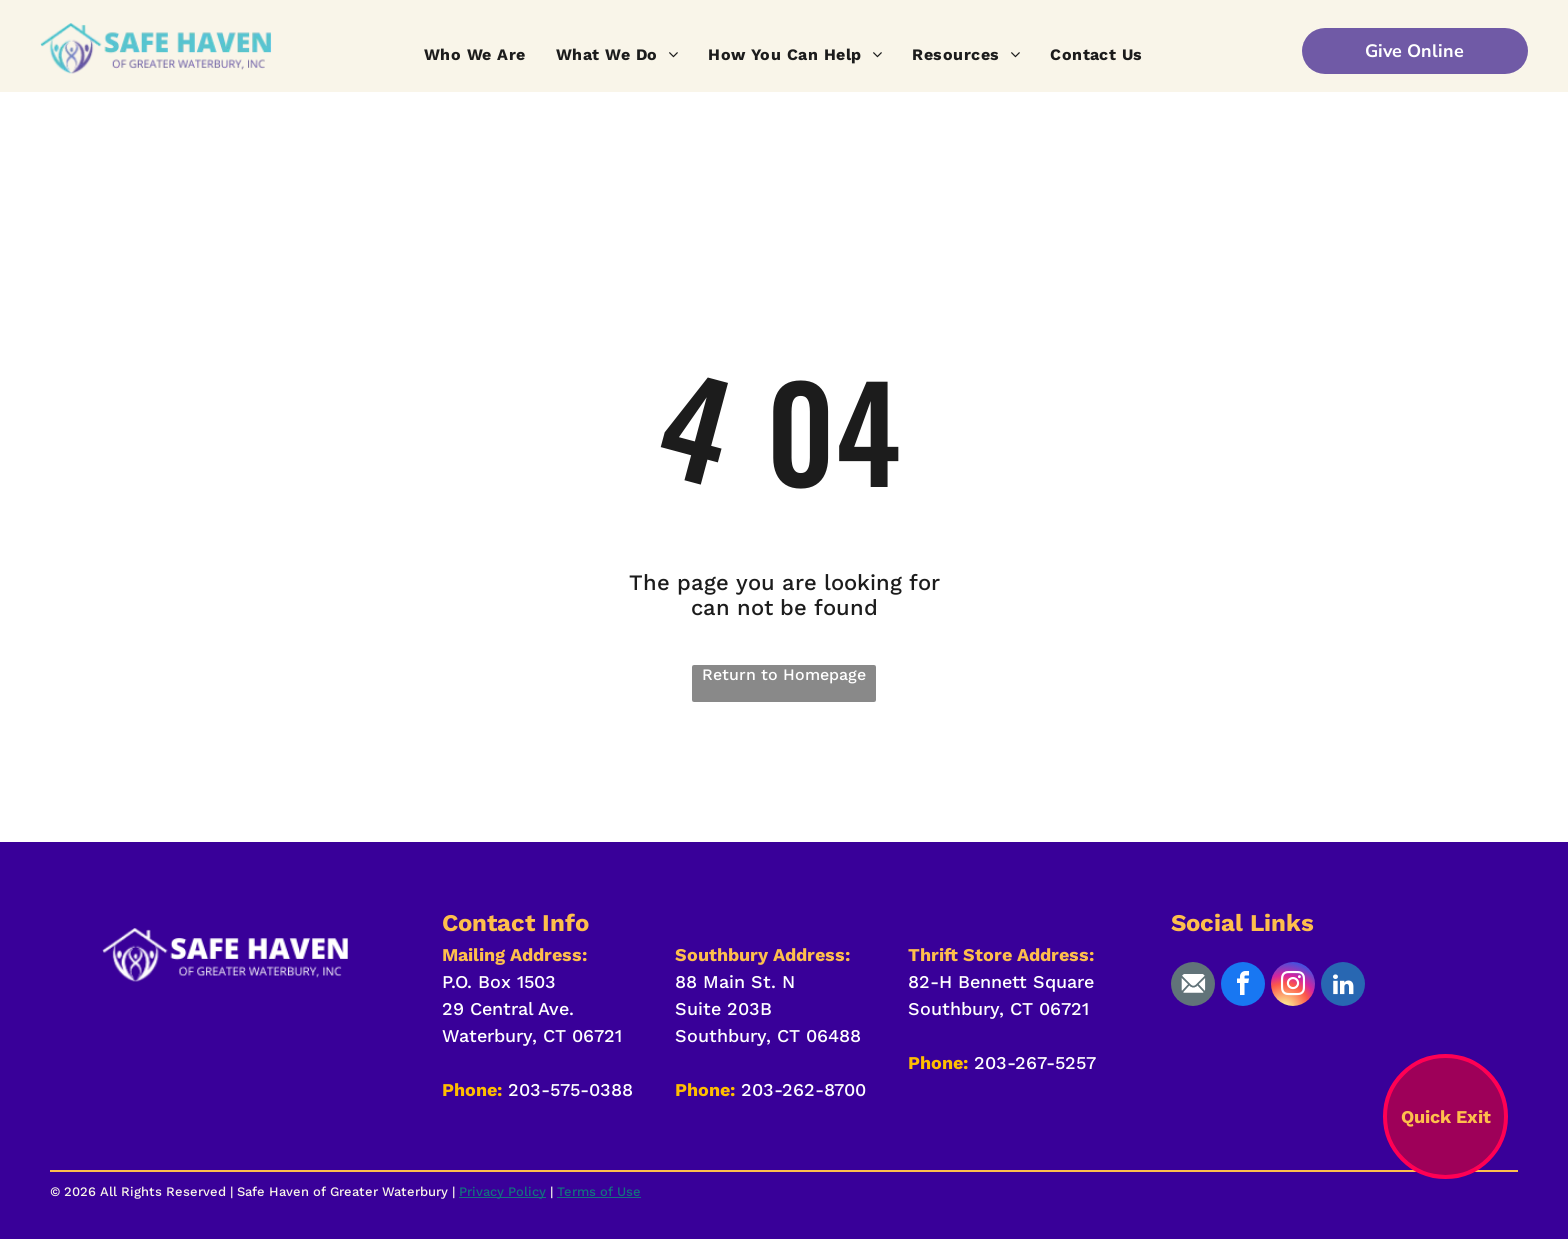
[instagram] (1293, 986)
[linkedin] (1343, 986)
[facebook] (1243, 986)
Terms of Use (599, 1191)
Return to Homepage (784, 674)
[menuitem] (475, 54)
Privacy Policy (502, 1191)
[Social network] (1193, 986)
